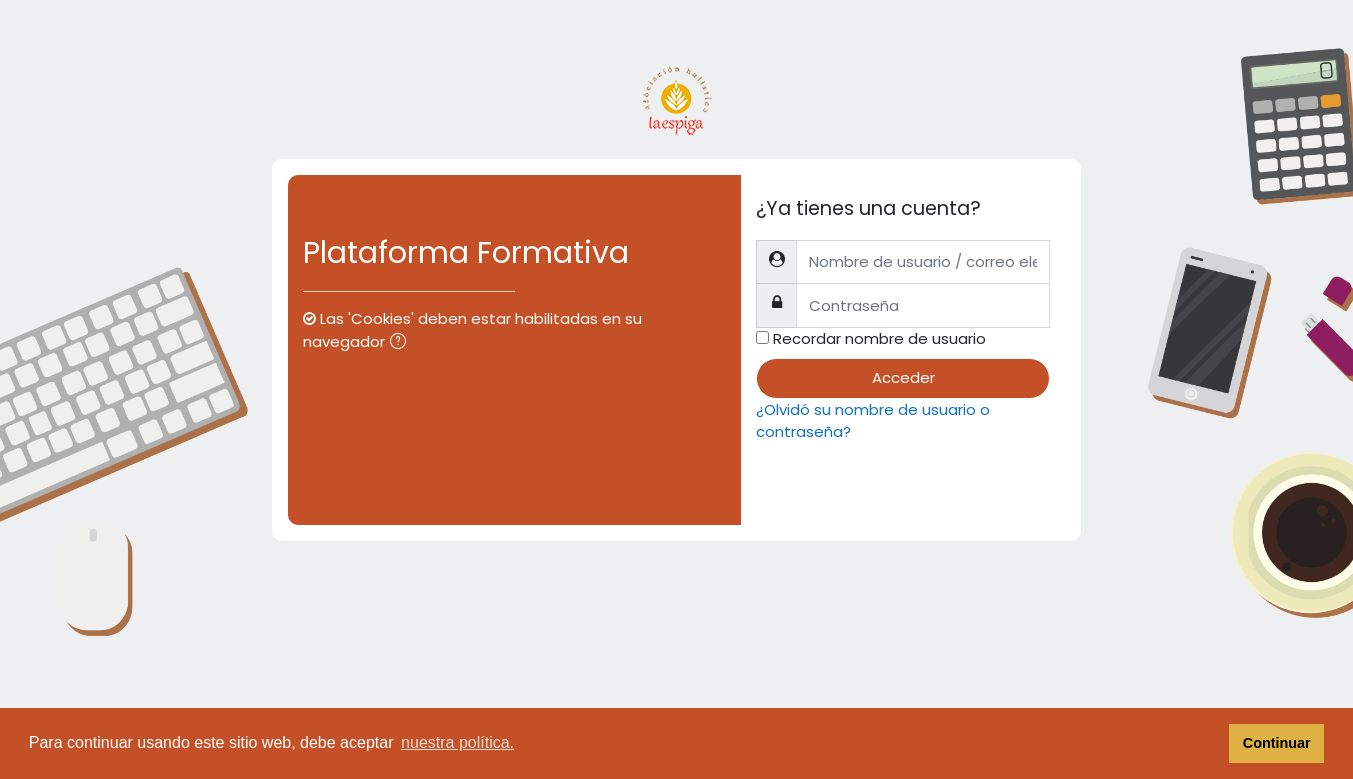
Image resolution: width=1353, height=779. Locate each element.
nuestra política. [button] (457, 742)
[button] (402, 343)
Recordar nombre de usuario (879, 338)
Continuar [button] (1277, 743)
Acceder (903, 377)
